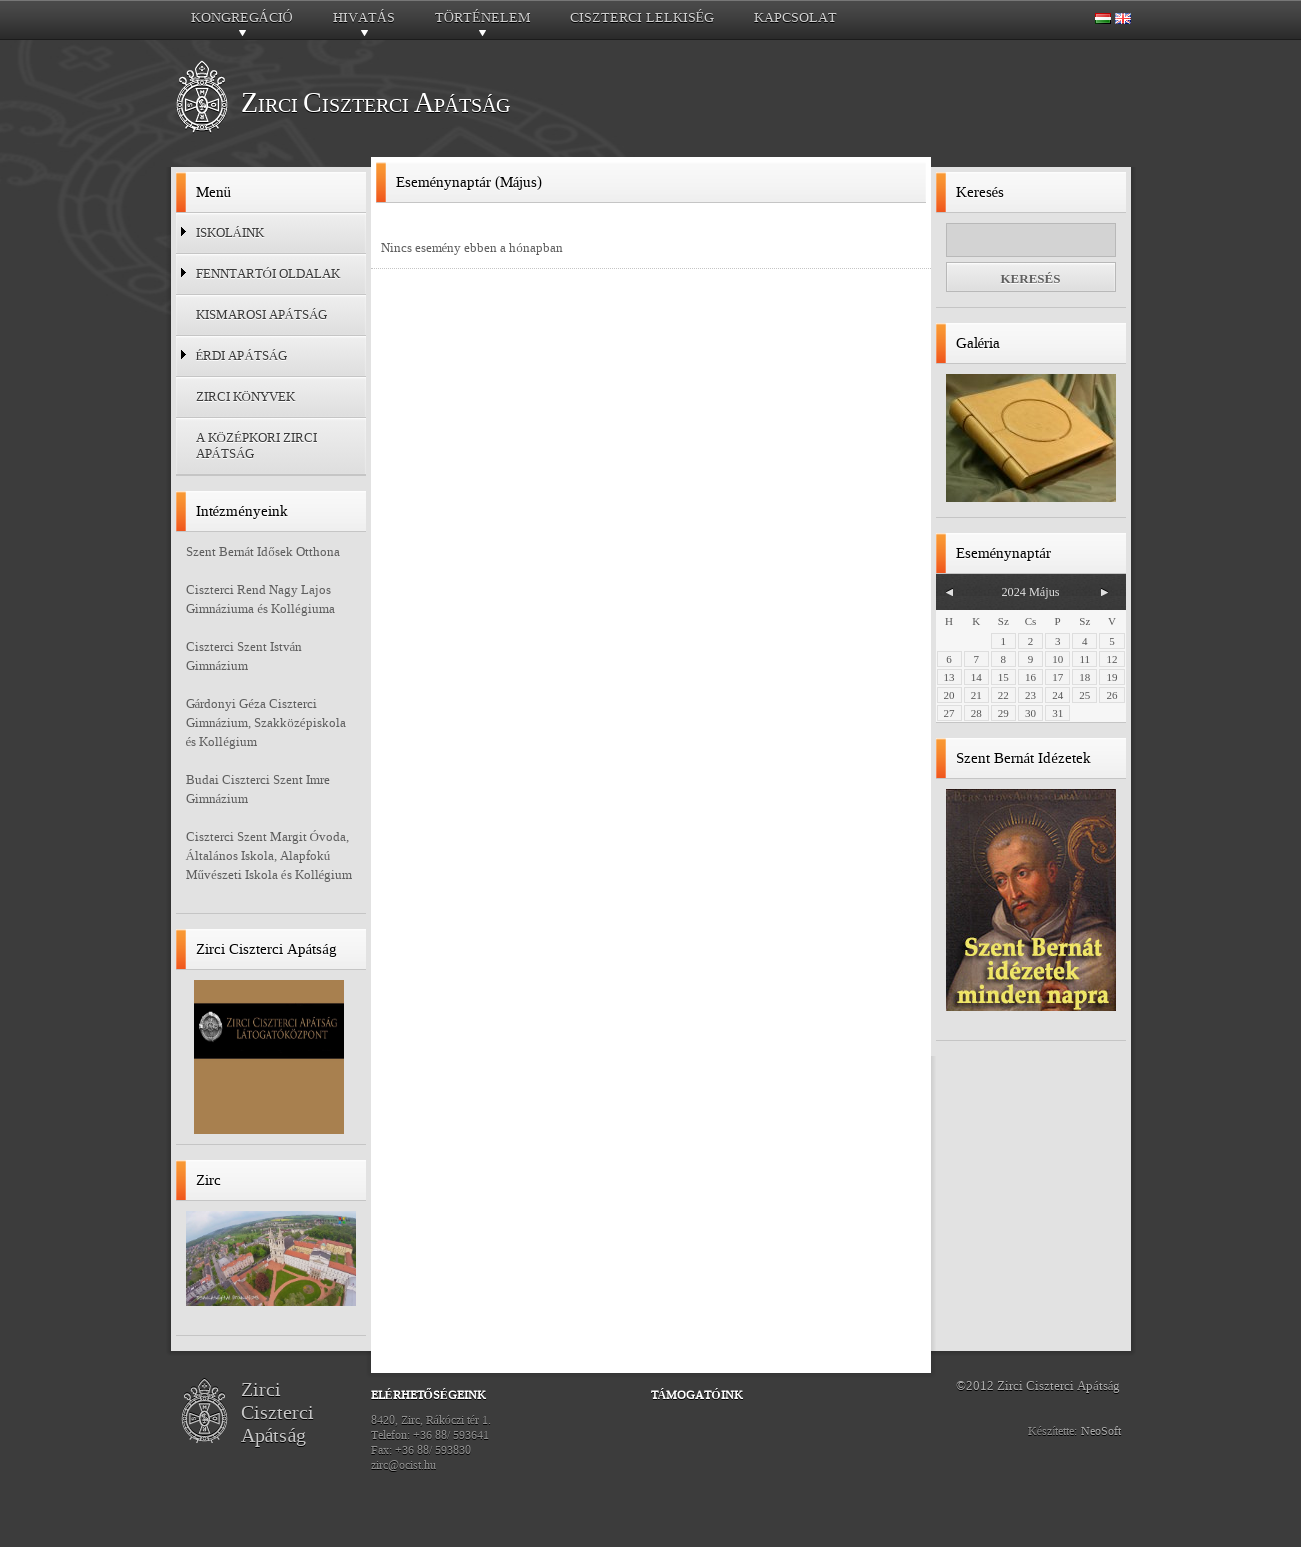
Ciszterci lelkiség (642, 17)
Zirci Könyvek (245, 396)
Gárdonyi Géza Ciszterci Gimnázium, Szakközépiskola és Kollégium (266, 722)
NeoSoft (1101, 1431)
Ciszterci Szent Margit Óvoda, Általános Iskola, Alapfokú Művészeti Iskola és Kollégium (269, 855)
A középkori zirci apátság (256, 445)
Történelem (482, 23)
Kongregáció (242, 23)
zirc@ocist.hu (403, 1465)
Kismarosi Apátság (262, 314)
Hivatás (364, 23)
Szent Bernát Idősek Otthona (263, 551)
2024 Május (1030, 592)
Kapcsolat (795, 17)
